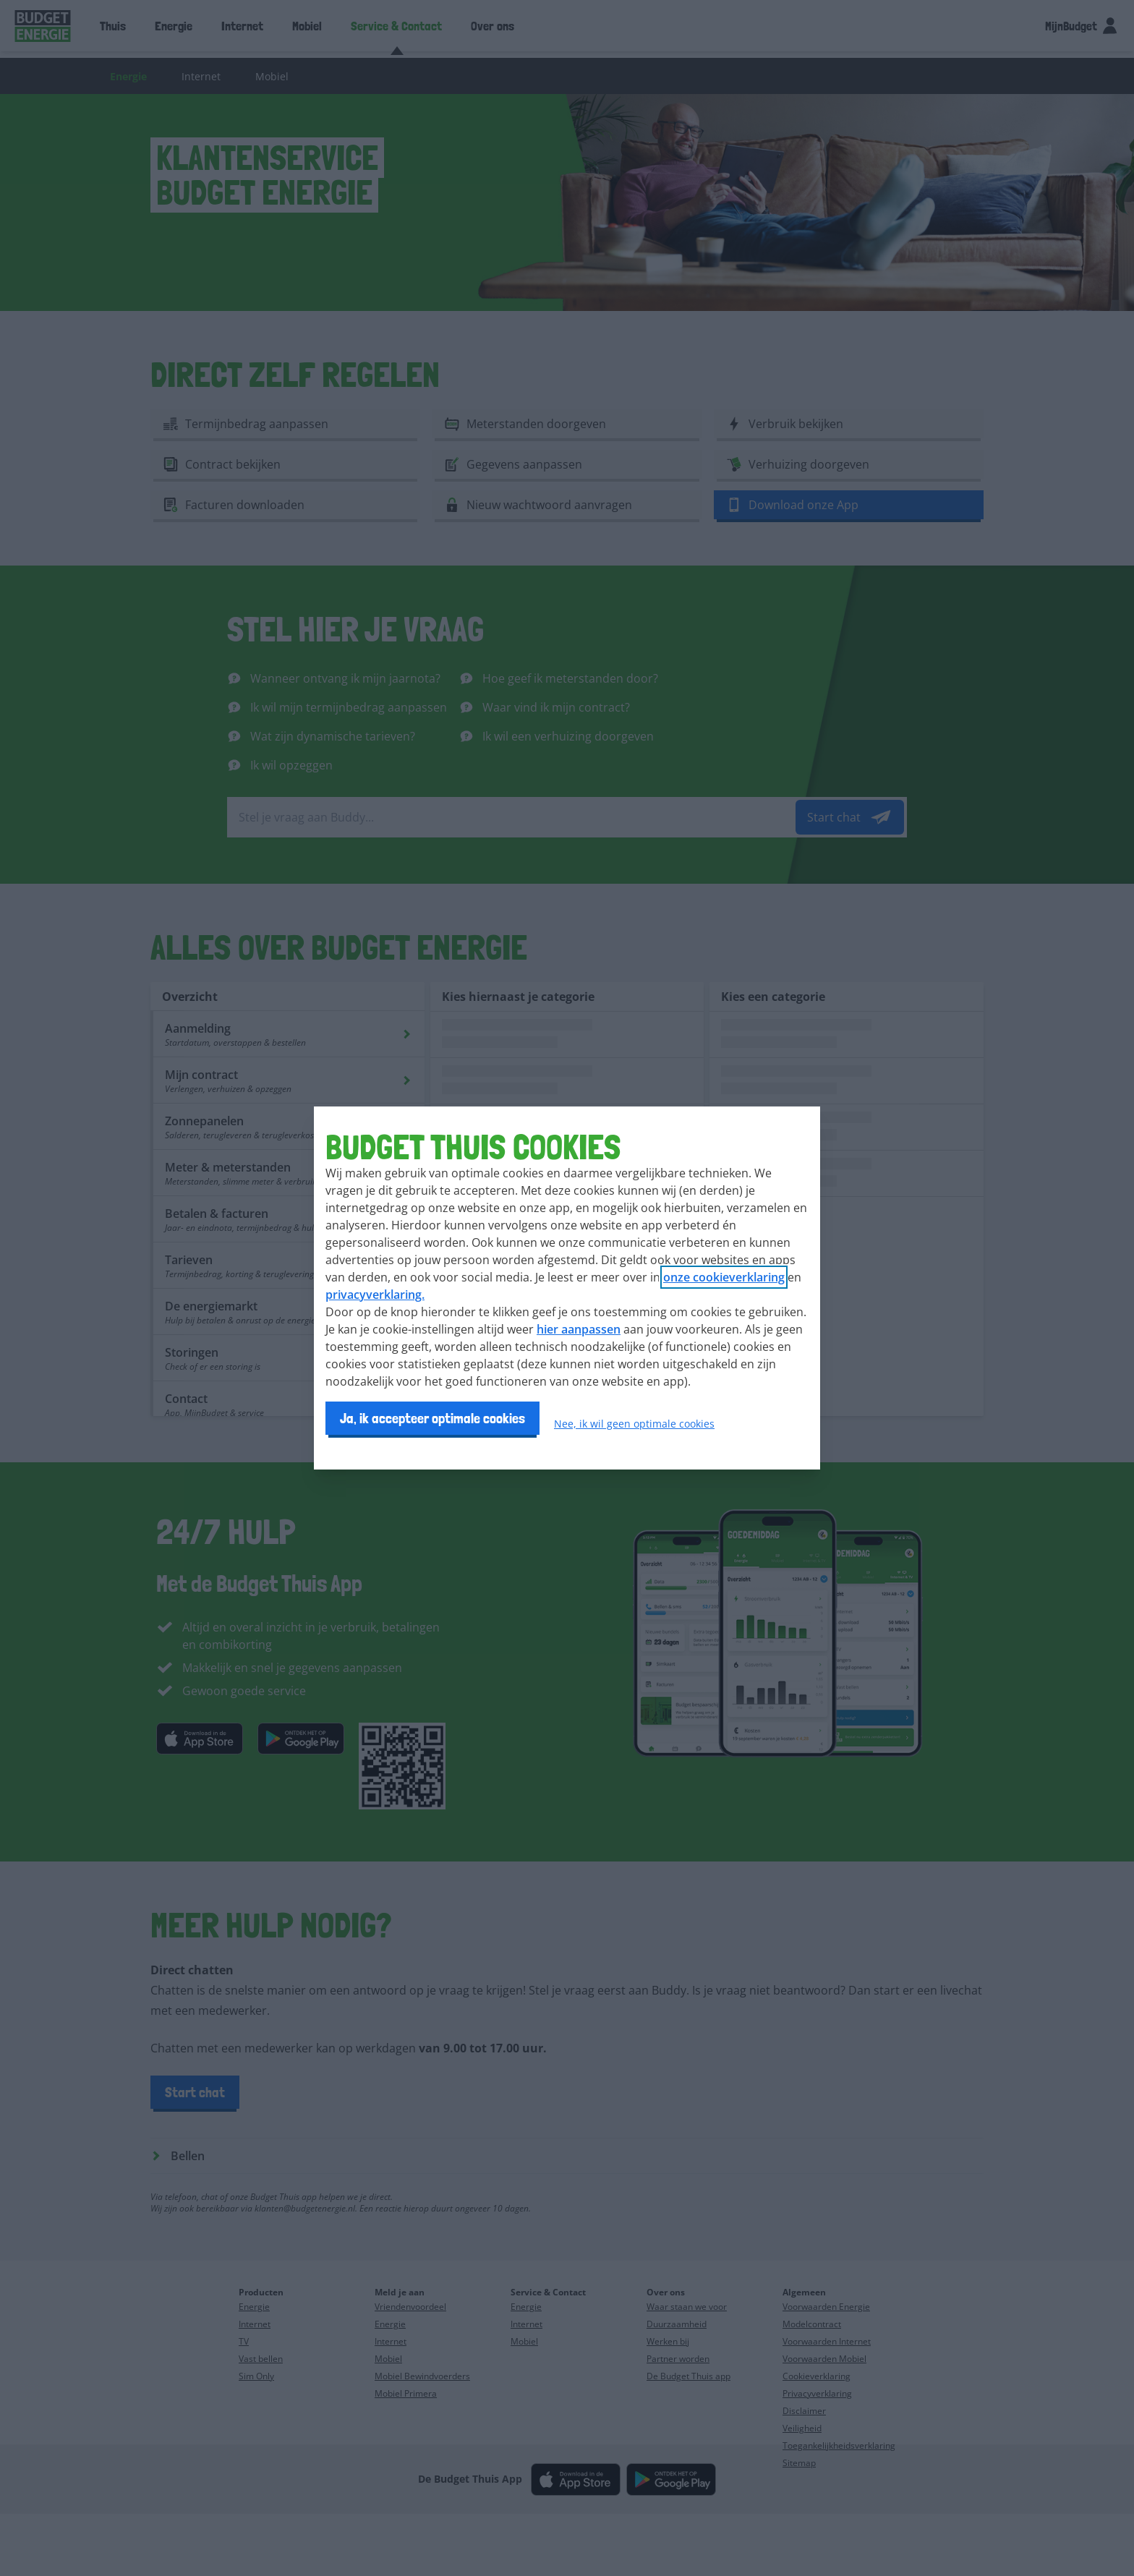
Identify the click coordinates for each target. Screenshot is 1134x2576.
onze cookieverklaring (724, 1277)
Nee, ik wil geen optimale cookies (634, 1423)
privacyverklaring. (375, 1294)
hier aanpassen (579, 1329)
